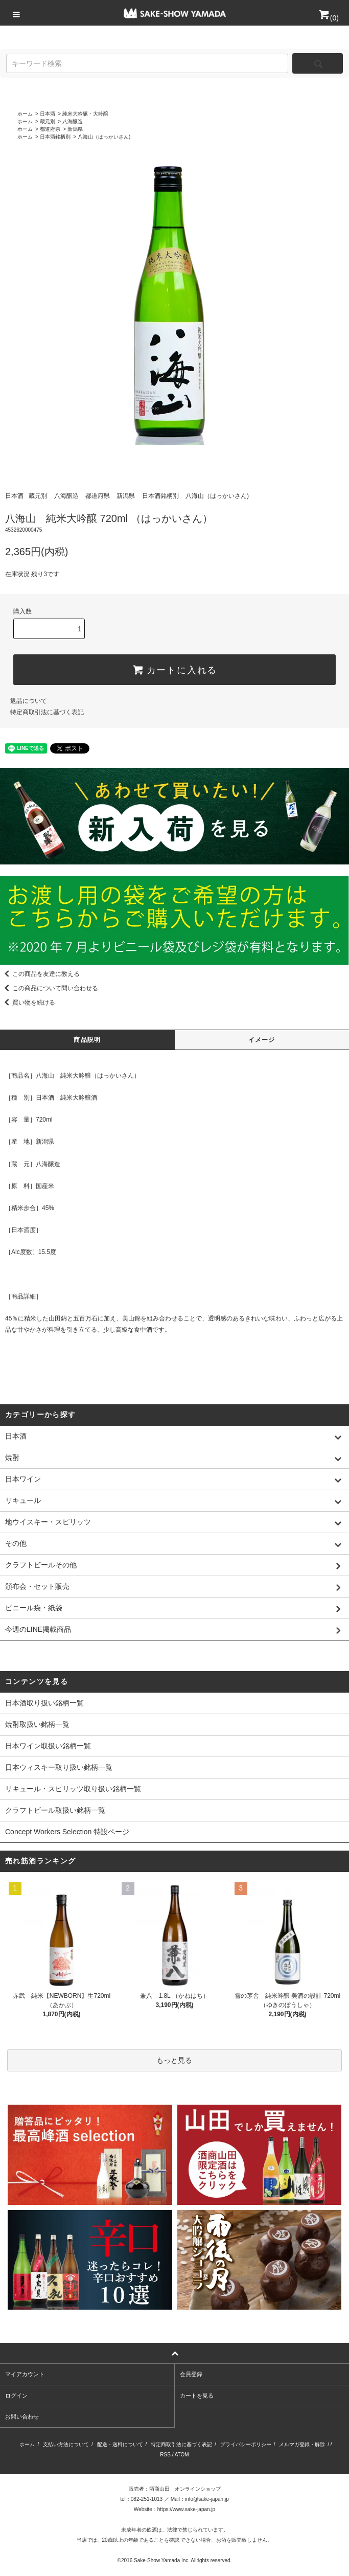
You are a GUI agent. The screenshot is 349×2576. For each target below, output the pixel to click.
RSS (165, 2454)
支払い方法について (66, 2444)
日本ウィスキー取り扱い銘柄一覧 (58, 1767)
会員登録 (191, 2374)
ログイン (16, 2395)
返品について (28, 700)
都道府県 (50, 129)
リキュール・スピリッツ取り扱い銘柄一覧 (73, 1789)
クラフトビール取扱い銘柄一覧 (55, 1810)
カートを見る (197, 2395)
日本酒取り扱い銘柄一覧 (44, 1703)
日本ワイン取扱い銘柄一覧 (48, 1746)
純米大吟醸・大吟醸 (85, 114)
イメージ (261, 1039)
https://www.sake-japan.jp (186, 2509)
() (328, 18)
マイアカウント (24, 2374)
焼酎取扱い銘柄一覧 (37, 1724)
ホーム (25, 114)
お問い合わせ (22, 2416)
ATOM (182, 2454)
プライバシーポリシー (245, 2444)
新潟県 (75, 129)
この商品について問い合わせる (49, 988)
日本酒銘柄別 (55, 137)
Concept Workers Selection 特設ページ (67, 1832)
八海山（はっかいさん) (104, 137)
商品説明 (87, 1039)
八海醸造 (72, 121)
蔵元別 (47, 121)
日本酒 (47, 114)
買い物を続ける (27, 1002)
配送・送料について (120, 2444)
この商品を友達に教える (40, 973)
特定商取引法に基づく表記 (47, 712)
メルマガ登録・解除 (302, 2444)
